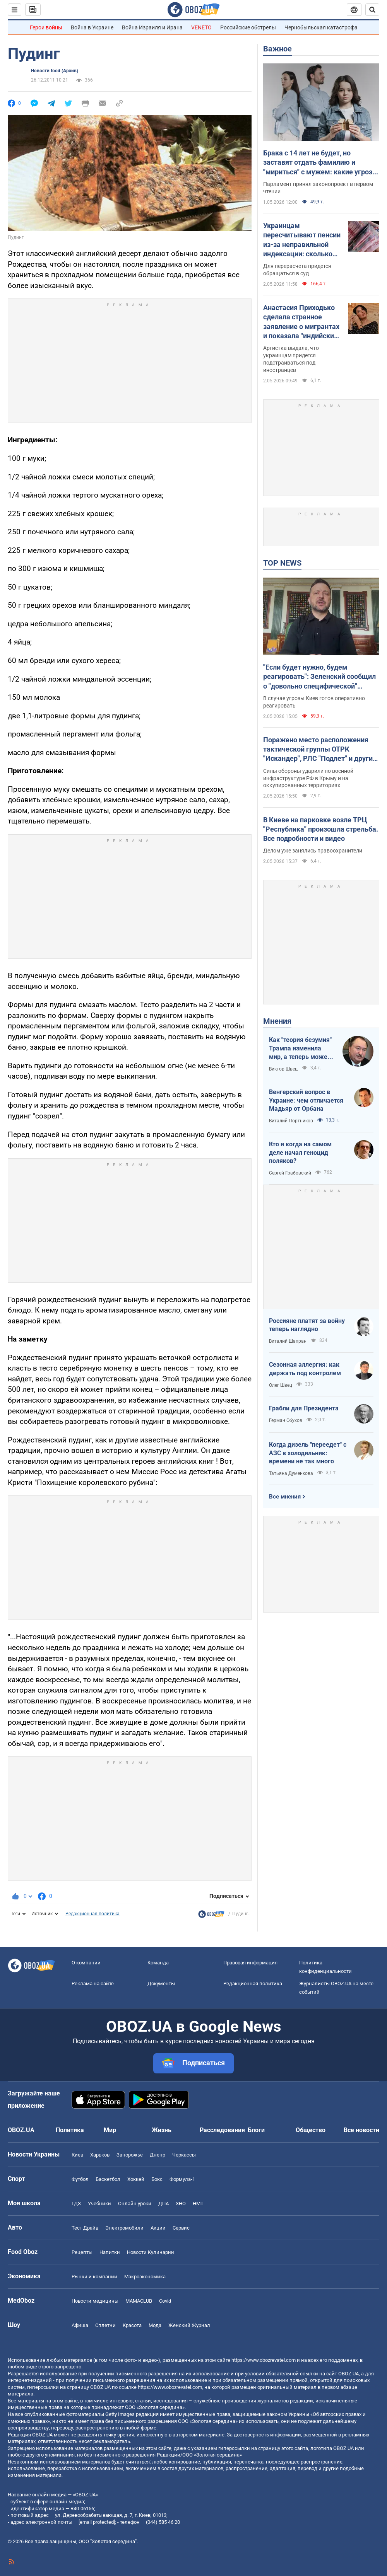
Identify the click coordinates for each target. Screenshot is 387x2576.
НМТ (198, 2203)
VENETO (201, 27)
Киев (77, 2155)
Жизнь (161, 2130)
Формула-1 (182, 2179)
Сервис (181, 2228)
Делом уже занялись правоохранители (312, 850)
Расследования (222, 2130)
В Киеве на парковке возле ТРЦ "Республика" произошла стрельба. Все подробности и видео (320, 829)
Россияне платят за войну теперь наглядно (307, 1325)
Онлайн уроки (134, 2203)
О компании (86, 1963)
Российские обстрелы (248, 27)
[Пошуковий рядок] (372, 9)
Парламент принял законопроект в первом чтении (318, 187)
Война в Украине (92, 27)
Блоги (256, 2130)
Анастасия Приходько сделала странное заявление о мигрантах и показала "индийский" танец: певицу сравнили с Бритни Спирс (302, 322)
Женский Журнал (189, 2325)
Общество (310, 2130)
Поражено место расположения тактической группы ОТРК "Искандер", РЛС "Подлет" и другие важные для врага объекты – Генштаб (320, 750)
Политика (70, 2130)
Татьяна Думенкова (291, 1473)
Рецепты (82, 2252)
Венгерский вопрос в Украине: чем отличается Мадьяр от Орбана (306, 1100)
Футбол (80, 2179)
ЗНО (181, 2203)
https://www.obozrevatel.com (263, 2360)
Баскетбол (108, 2179)
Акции (158, 2228)
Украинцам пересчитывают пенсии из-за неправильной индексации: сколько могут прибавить (302, 240)
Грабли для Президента (304, 1408)
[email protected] (97, 2522)
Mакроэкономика (145, 2276)
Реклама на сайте (93, 1983)
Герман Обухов (285, 1420)
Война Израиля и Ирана (152, 27)
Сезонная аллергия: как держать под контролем (305, 1369)
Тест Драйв (85, 2228)
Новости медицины (95, 2301)
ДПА (163, 2203)
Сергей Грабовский (290, 1173)
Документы (161, 1983)
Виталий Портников (291, 1120)
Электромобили (124, 2228)
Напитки (109, 2252)
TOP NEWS (282, 563)
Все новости (361, 2130)
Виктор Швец (283, 1069)
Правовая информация (250, 1963)
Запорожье (129, 2155)
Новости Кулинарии (150, 2252)
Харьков (100, 2155)
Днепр (157, 2155)
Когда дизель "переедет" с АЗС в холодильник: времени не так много (307, 1453)
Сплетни (105, 2325)
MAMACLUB (138, 2301)
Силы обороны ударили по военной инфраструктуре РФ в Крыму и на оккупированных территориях (308, 778)
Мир (110, 2130)
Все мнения (285, 1496)
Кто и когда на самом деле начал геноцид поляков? (300, 1152)
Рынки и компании (94, 2276)
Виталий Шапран (288, 1341)
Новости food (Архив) (54, 70)
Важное (277, 48)
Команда (158, 1963)
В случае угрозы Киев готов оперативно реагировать (314, 702)
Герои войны (46, 27)
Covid (165, 2301)
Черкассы (184, 2155)
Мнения (277, 1021)
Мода (155, 2325)
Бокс (157, 2179)
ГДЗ (76, 2203)
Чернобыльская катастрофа (321, 27)
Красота (132, 2325)
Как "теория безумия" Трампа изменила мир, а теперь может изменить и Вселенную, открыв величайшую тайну (300, 1048)
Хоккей (135, 2179)
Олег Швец (280, 1385)
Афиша (80, 2325)
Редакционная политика (92, 1913)
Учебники (99, 2203)
